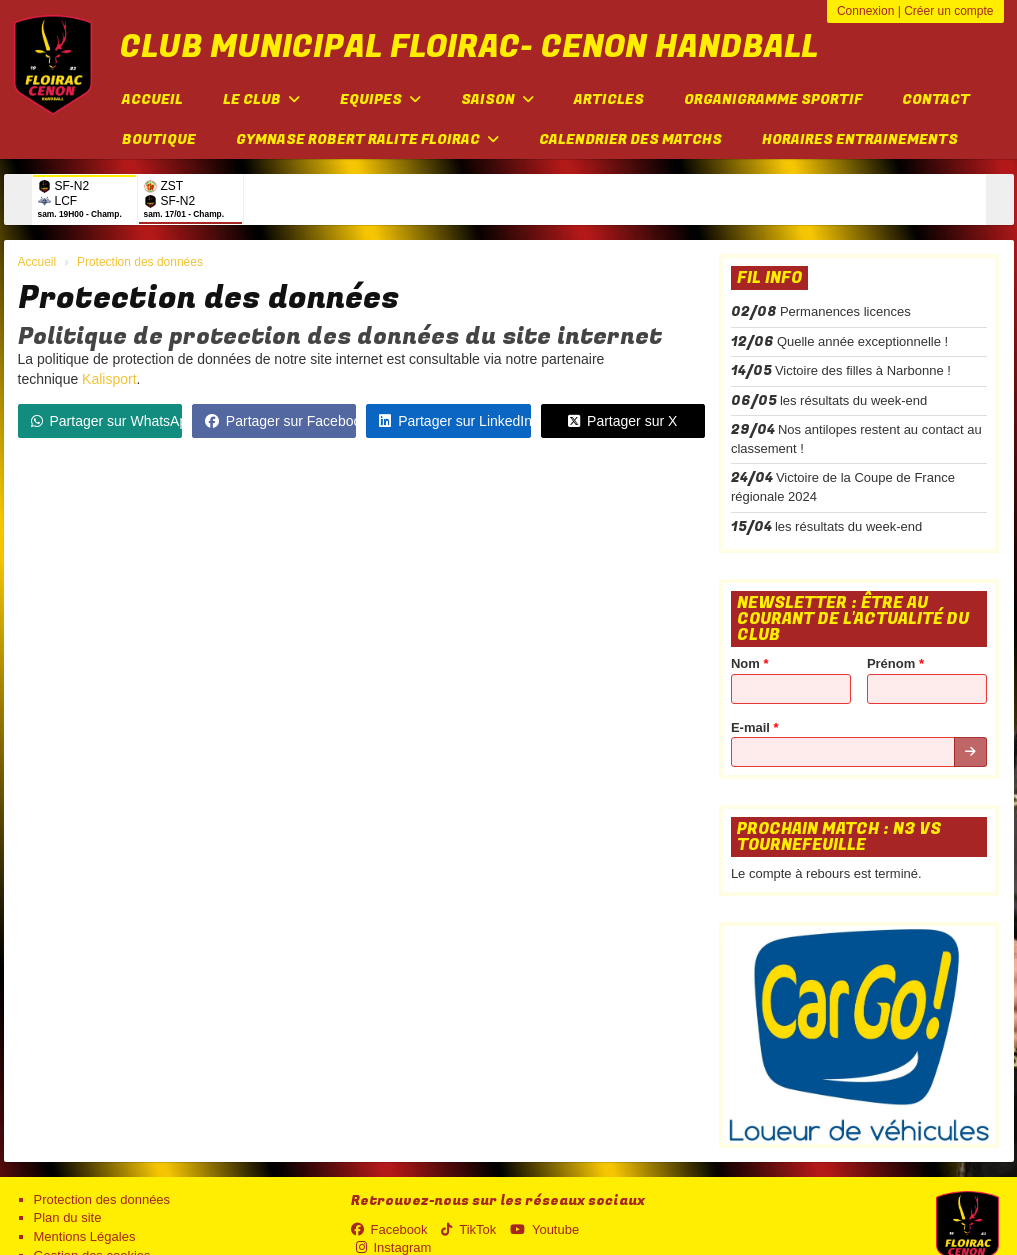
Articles (609, 99)
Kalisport (109, 379)
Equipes (380, 99)
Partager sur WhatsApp (106, 421)
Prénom (895, 663)
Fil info (769, 278)
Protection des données (102, 1199)
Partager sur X (622, 421)
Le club (261, 99)
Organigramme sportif (773, 99)
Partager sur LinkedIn (454, 421)
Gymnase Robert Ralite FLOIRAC (367, 139)
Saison (497, 99)
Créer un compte (948, 11)
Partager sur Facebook (280, 421)
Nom (750, 663)
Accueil (152, 99)
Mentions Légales (85, 1236)
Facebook (389, 1229)
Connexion (865, 11)
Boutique (159, 139)
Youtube (544, 1229)
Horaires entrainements (860, 139)
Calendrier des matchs (630, 139)
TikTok (468, 1229)
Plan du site (68, 1217)
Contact (936, 99)
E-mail (755, 727)
